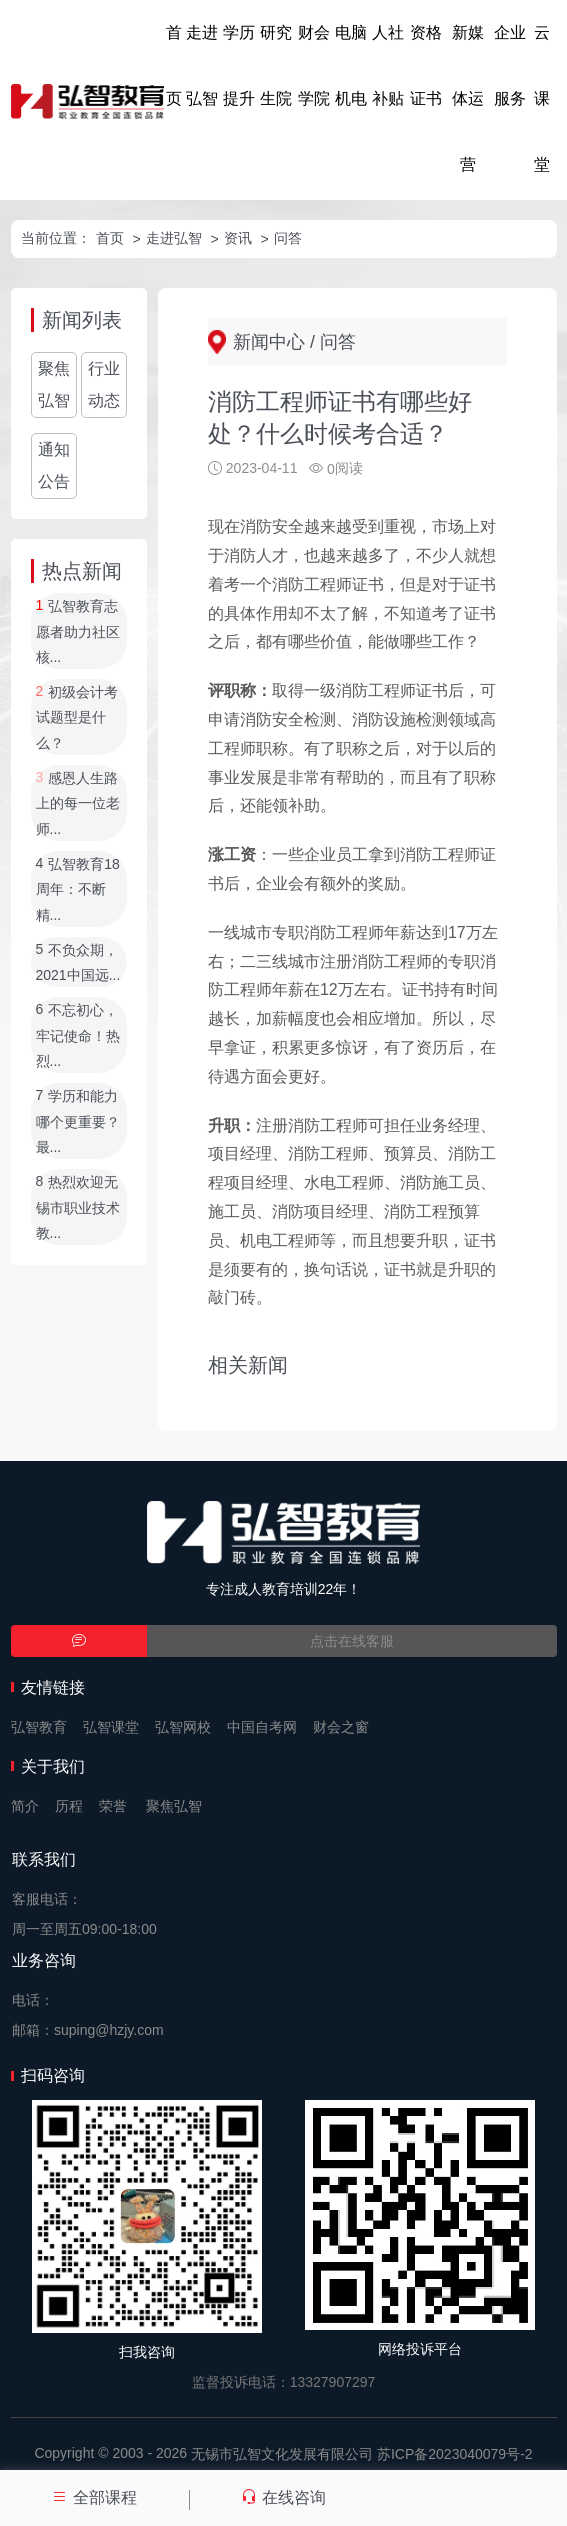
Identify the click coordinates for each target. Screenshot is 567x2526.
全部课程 (94, 2497)
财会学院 (314, 65)
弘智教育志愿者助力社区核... (78, 632)
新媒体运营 (468, 98)
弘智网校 (183, 1727)
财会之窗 (341, 1727)
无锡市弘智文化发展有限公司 (282, 2454)
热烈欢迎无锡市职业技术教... (78, 1208)
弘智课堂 (111, 1727)
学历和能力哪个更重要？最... (78, 1122)
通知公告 (54, 465)
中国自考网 (262, 1727)
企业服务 (510, 65)
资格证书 (426, 65)
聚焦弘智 (54, 384)
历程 (69, 1806)
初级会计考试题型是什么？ (77, 717)
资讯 (238, 238)
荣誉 (113, 1806)
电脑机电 (351, 65)
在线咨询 (283, 2497)
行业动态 (104, 384)
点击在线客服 (352, 1641)
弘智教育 (39, 1727)
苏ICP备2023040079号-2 (455, 2454)
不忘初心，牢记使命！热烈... (78, 1036)
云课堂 (542, 98)
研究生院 (276, 65)
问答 (288, 238)
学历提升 (239, 65)
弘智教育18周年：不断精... (78, 889)
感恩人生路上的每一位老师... (78, 803)
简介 (25, 1806)
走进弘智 (202, 65)
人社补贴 (388, 65)
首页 (174, 65)
